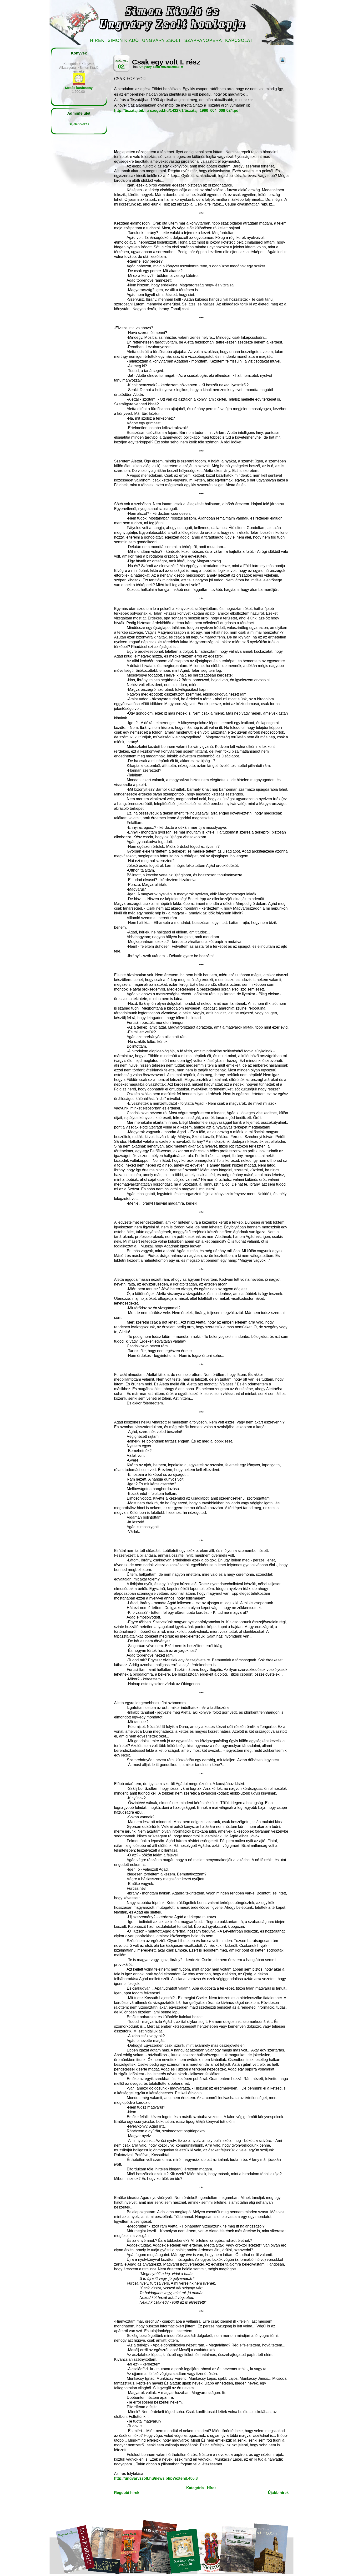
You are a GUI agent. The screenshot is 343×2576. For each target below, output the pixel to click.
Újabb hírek (278, 2493)
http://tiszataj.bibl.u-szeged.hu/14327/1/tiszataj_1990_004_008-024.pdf (177, 110)
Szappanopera (203, 40)
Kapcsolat (239, 40)
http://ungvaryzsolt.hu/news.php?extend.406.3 (156, 2478)
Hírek (97, 40)
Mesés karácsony (79, 88)
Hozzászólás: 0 (172, 67)
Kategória (195, 2488)
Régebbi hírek (126, 2493)
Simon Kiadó (123, 40)
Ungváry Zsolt (161, 40)
